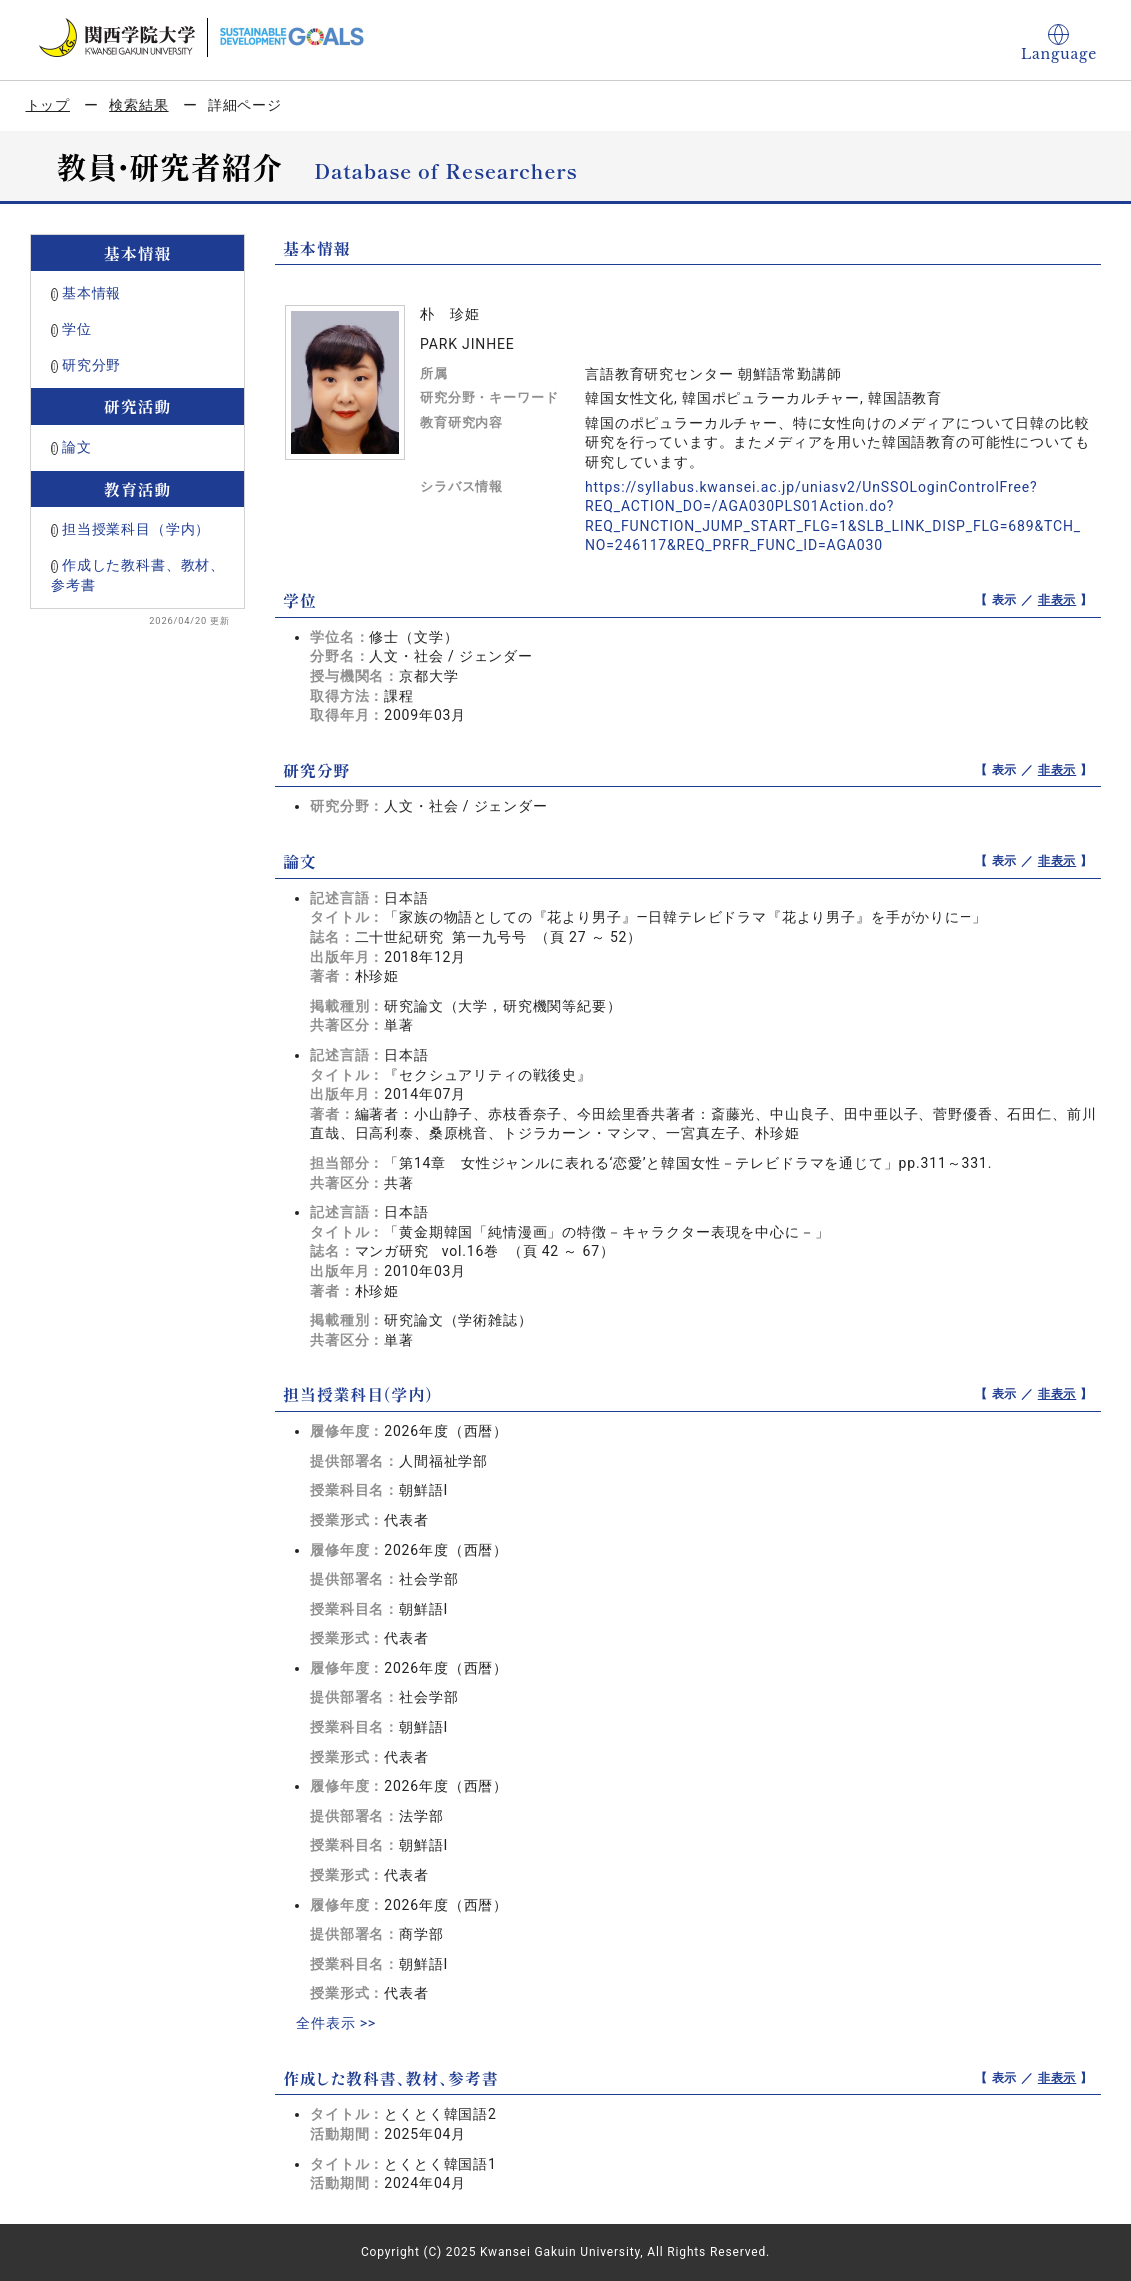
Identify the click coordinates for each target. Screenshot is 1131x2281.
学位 (77, 329)
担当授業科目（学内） (136, 529)
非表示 (1057, 600)
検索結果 (138, 105)
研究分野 (91, 365)
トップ (48, 105)
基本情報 (91, 293)
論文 (77, 447)
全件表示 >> (336, 2023)
